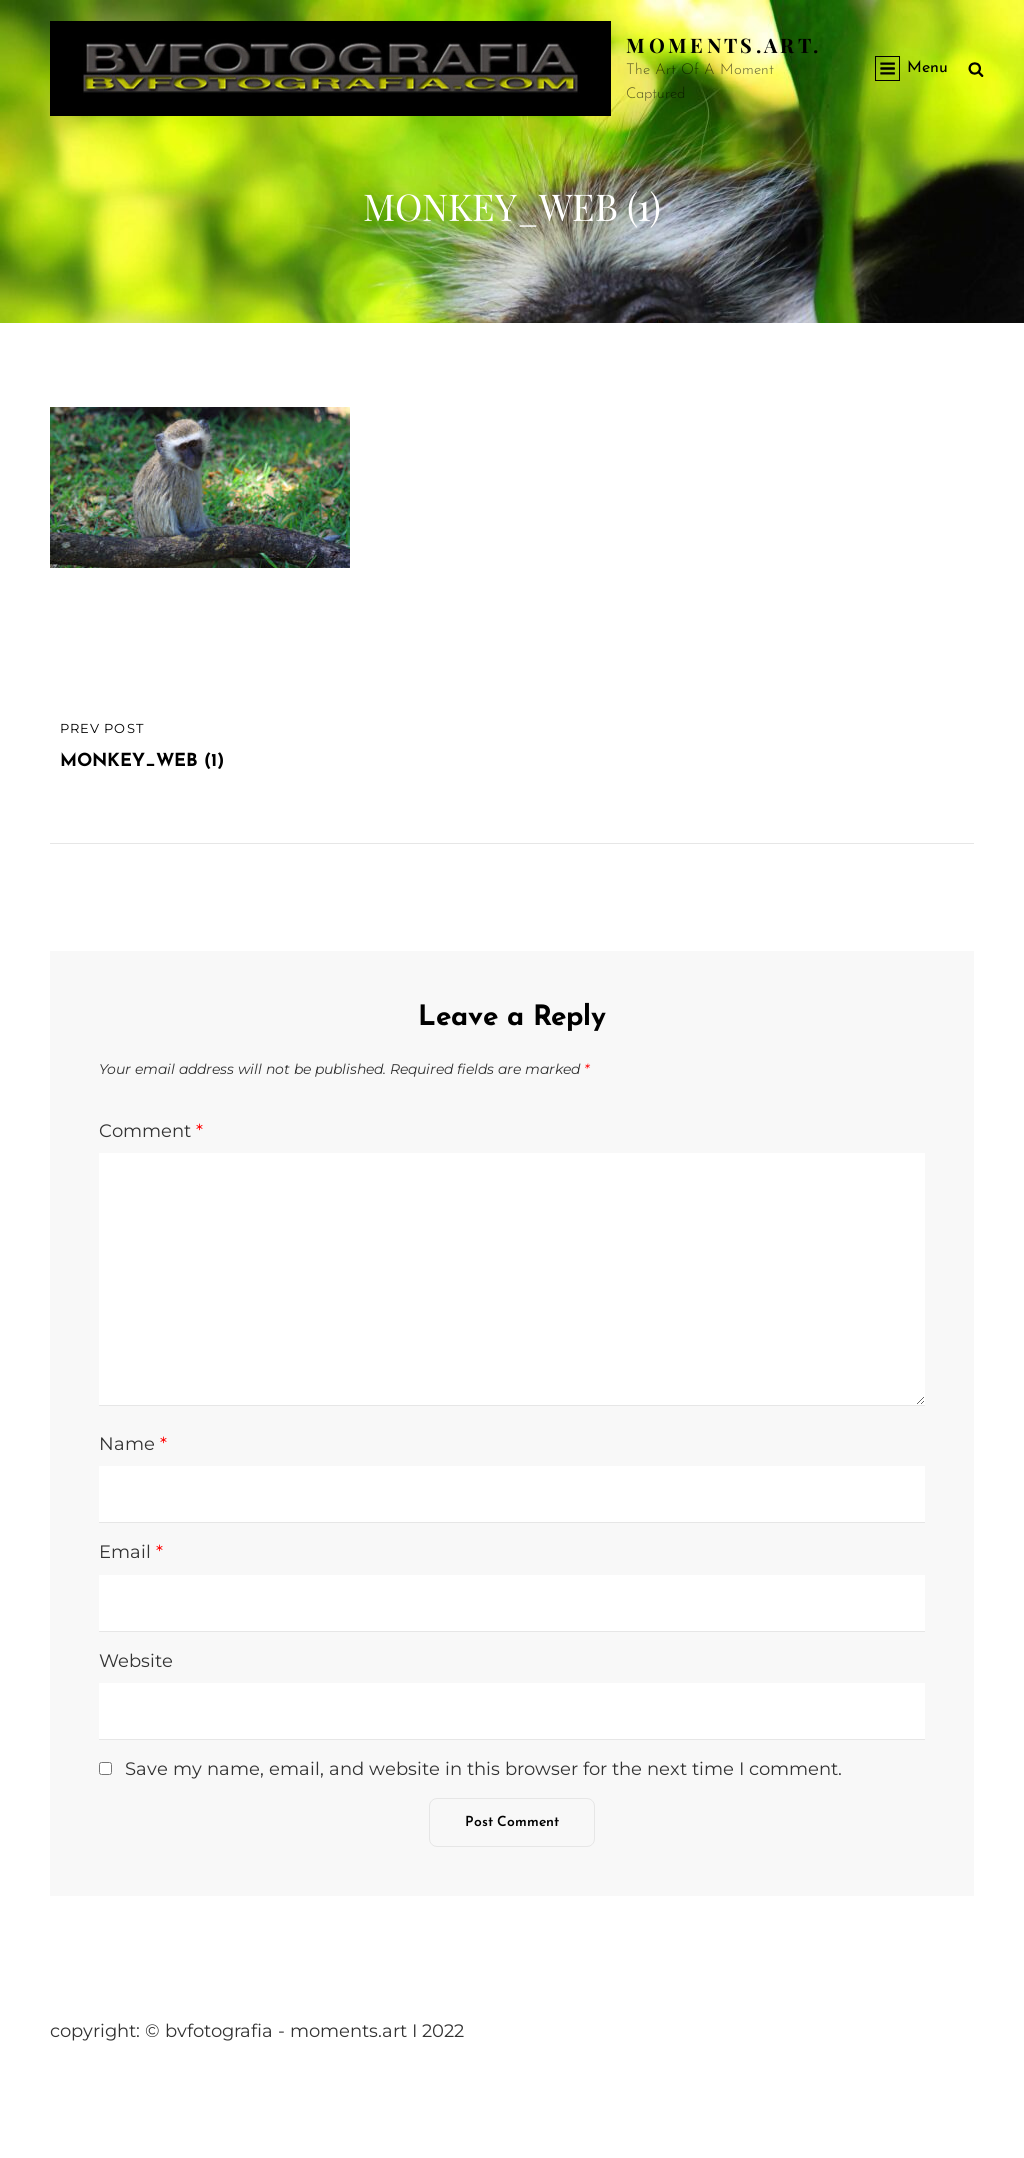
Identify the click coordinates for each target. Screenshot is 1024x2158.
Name (133, 1444)
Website (136, 1661)
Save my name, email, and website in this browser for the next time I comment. (483, 1769)
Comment (151, 1131)
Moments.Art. (723, 44)
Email (131, 1552)
